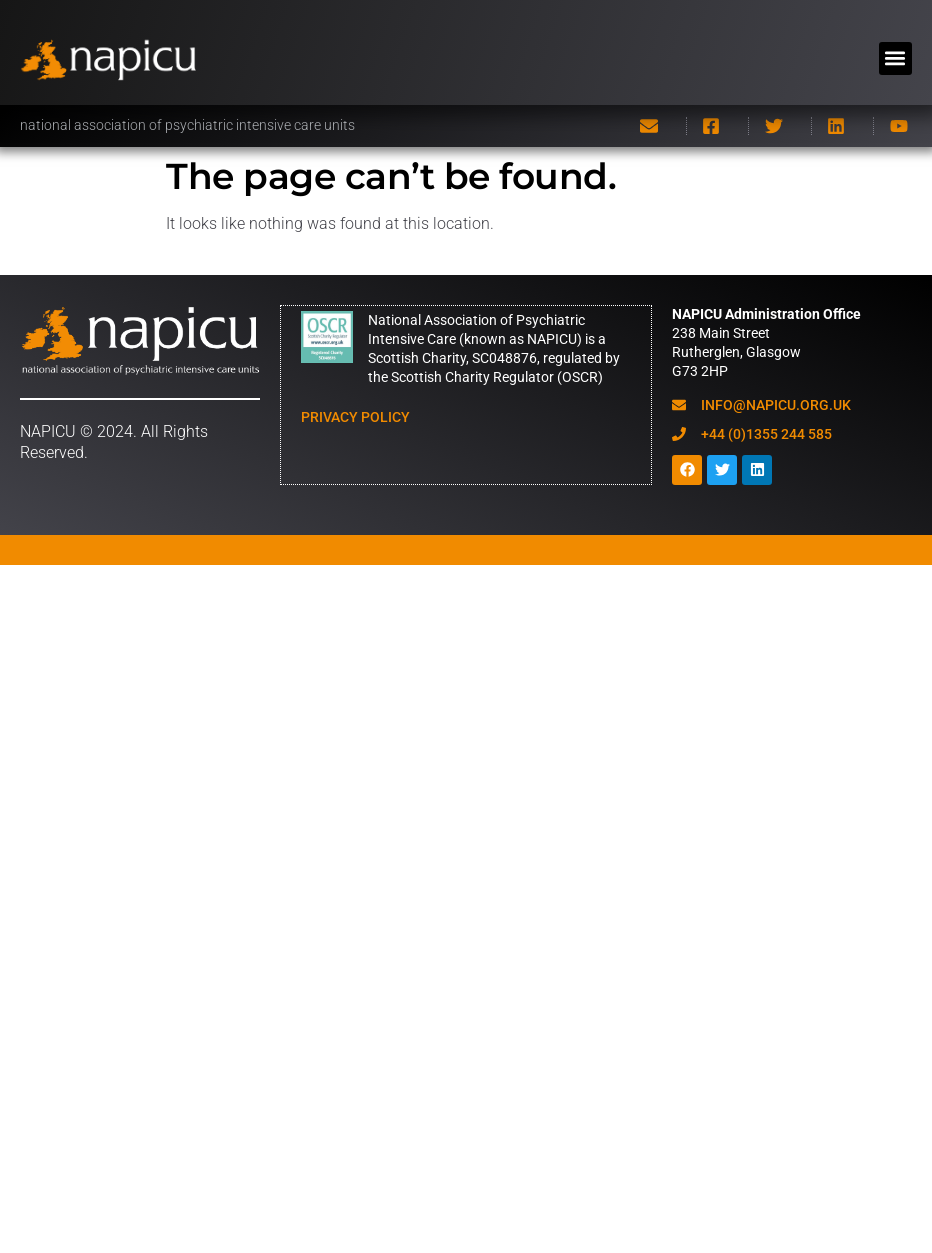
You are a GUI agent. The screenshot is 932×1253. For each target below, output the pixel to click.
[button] (895, 58)
